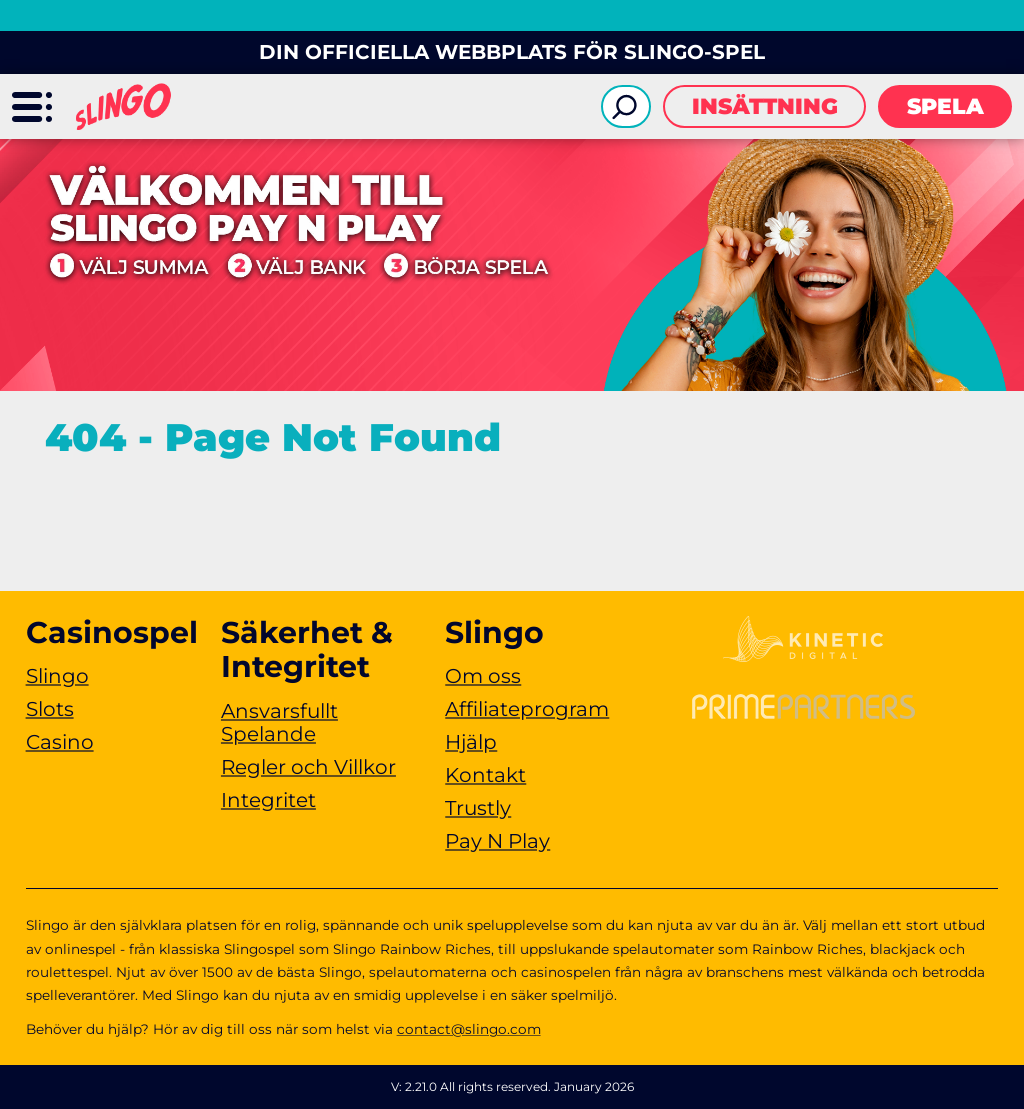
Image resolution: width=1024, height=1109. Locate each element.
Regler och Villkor (308, 767)
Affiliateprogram (527, 709)
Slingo (57, 676)
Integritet (268, 800)
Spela (945, 106)
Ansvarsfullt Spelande (279, 722)
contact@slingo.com (469, 1029)
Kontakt (485, 775)
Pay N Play (497, 841)
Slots (50, 709)
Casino (60, 742)
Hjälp (471, 742)
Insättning (765, 106)
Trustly (478, 808)
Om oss (483, 676)
